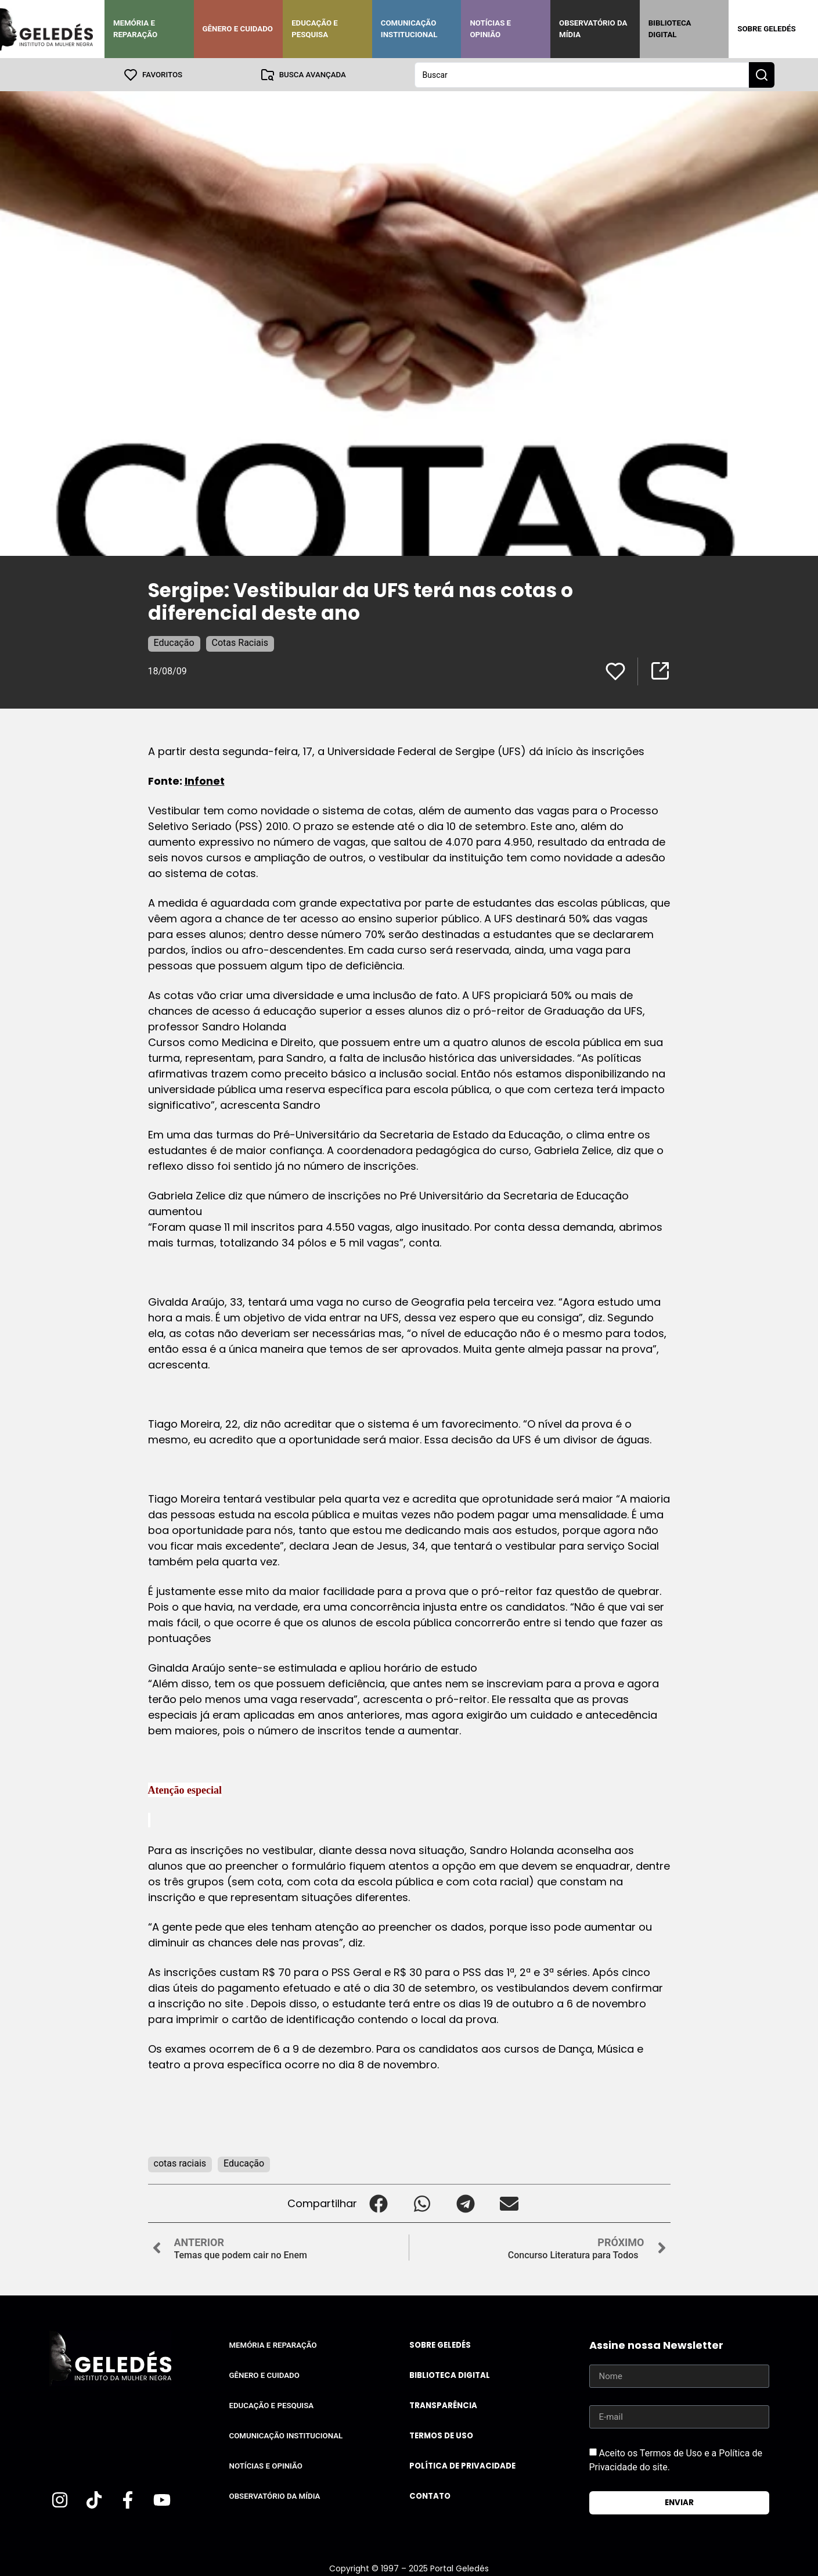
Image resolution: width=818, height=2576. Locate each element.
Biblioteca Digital (669, 29)
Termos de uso (441, 2435)
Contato (430, 2495)
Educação (174, 642)
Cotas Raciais (240, 642)
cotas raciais (180, 2162)
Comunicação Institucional (409, 29)
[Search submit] (761, 74)
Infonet (205, 780)
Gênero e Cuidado (238, 28)
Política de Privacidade (462, 2465)
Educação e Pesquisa (314, 29)
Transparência (443, 2404)
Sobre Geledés (766, 28)
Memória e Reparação (135, 29)
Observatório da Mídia (593, 29)
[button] (379, 2203)
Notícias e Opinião (490, 29)
